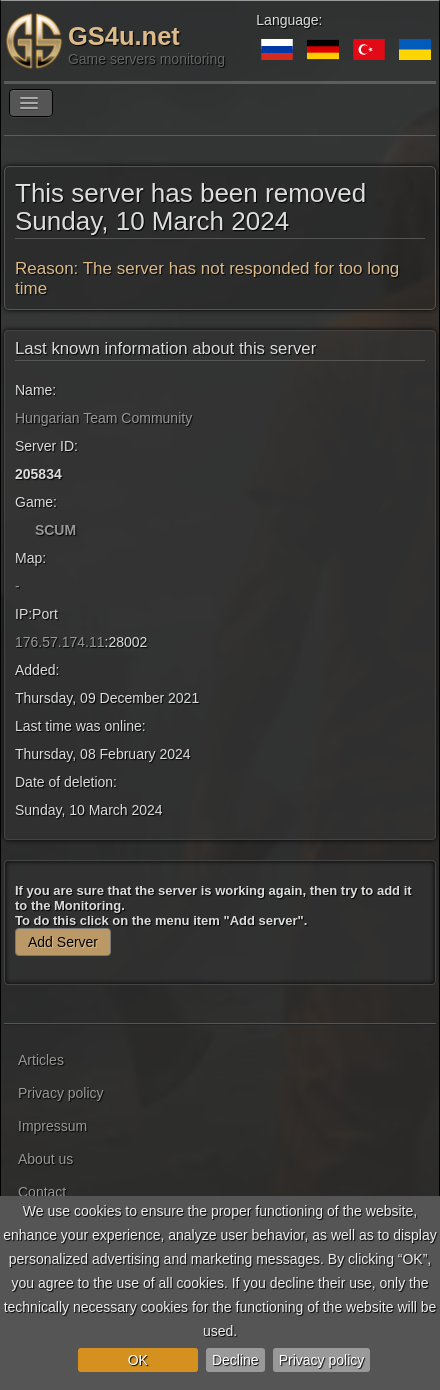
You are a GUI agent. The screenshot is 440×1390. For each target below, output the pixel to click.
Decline (235, 1360)
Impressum (52, 1126)
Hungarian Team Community (103, 418)
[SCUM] (23, 530)
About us (45, 1159)
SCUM (55, 530)
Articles (41, 1060)
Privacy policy (322, 1360)
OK (138, 1360)
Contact (42, 1192)
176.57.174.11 (60, 642)
